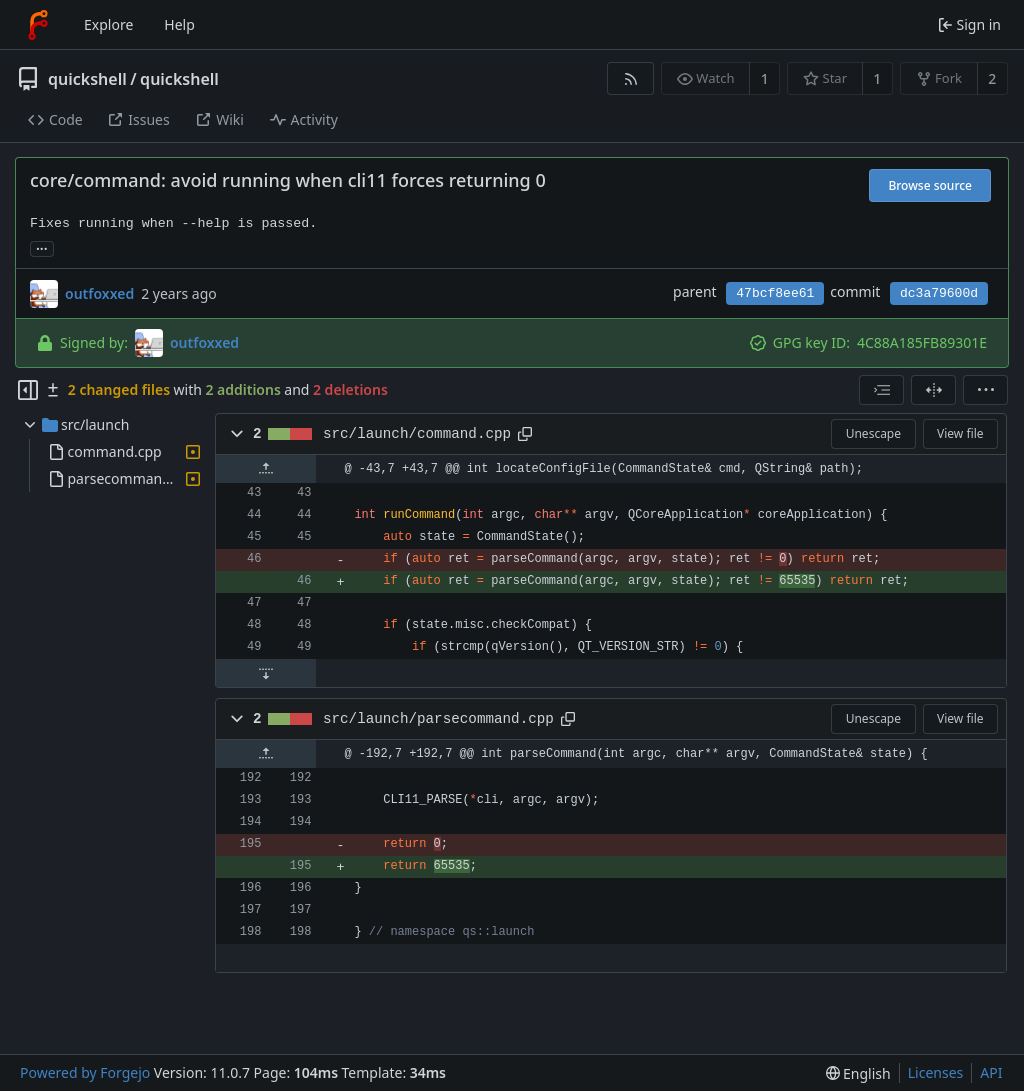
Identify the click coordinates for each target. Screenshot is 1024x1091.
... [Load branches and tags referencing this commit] (42, 247)
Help (179, 24)
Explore (108, 24)
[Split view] (933, 390)
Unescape (873, 433)
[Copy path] (525, 434)
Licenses (936, 1072)
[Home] (38, 25)
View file (960, 433)
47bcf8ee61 (775, 293)
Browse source (930, 185)
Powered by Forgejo (85, 1072)
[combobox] (881, 390)
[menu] (985, 390)
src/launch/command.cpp (417, 434)
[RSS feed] (630, 78)
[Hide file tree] (28, 390)
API (991, 1072)
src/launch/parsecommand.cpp (438, 719)
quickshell (87, 79)
